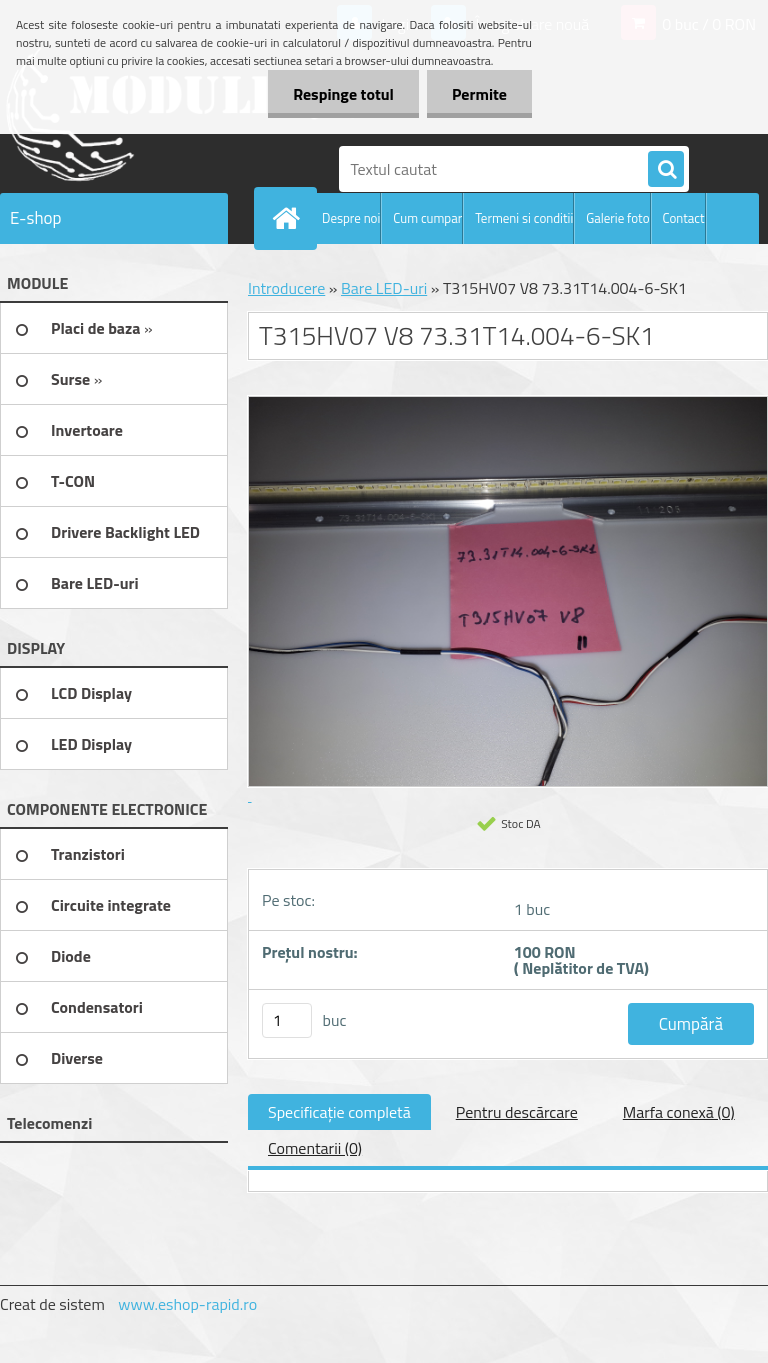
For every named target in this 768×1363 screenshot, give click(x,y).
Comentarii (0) (315, 1148)
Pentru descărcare (517, 1112)
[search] (666, 170)
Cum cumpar (427, 218)
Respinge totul (343, 94)
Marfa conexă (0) (679, 1112)
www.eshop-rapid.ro (187, 1304)
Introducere (286, 288)
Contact (684, 218)
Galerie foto (617, 218)
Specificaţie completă (339, 1112)
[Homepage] (290, 218)
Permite (479, 94)
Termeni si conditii (524, 218)
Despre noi (351, 218)
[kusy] (287, 1020)
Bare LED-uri (384, 288)
